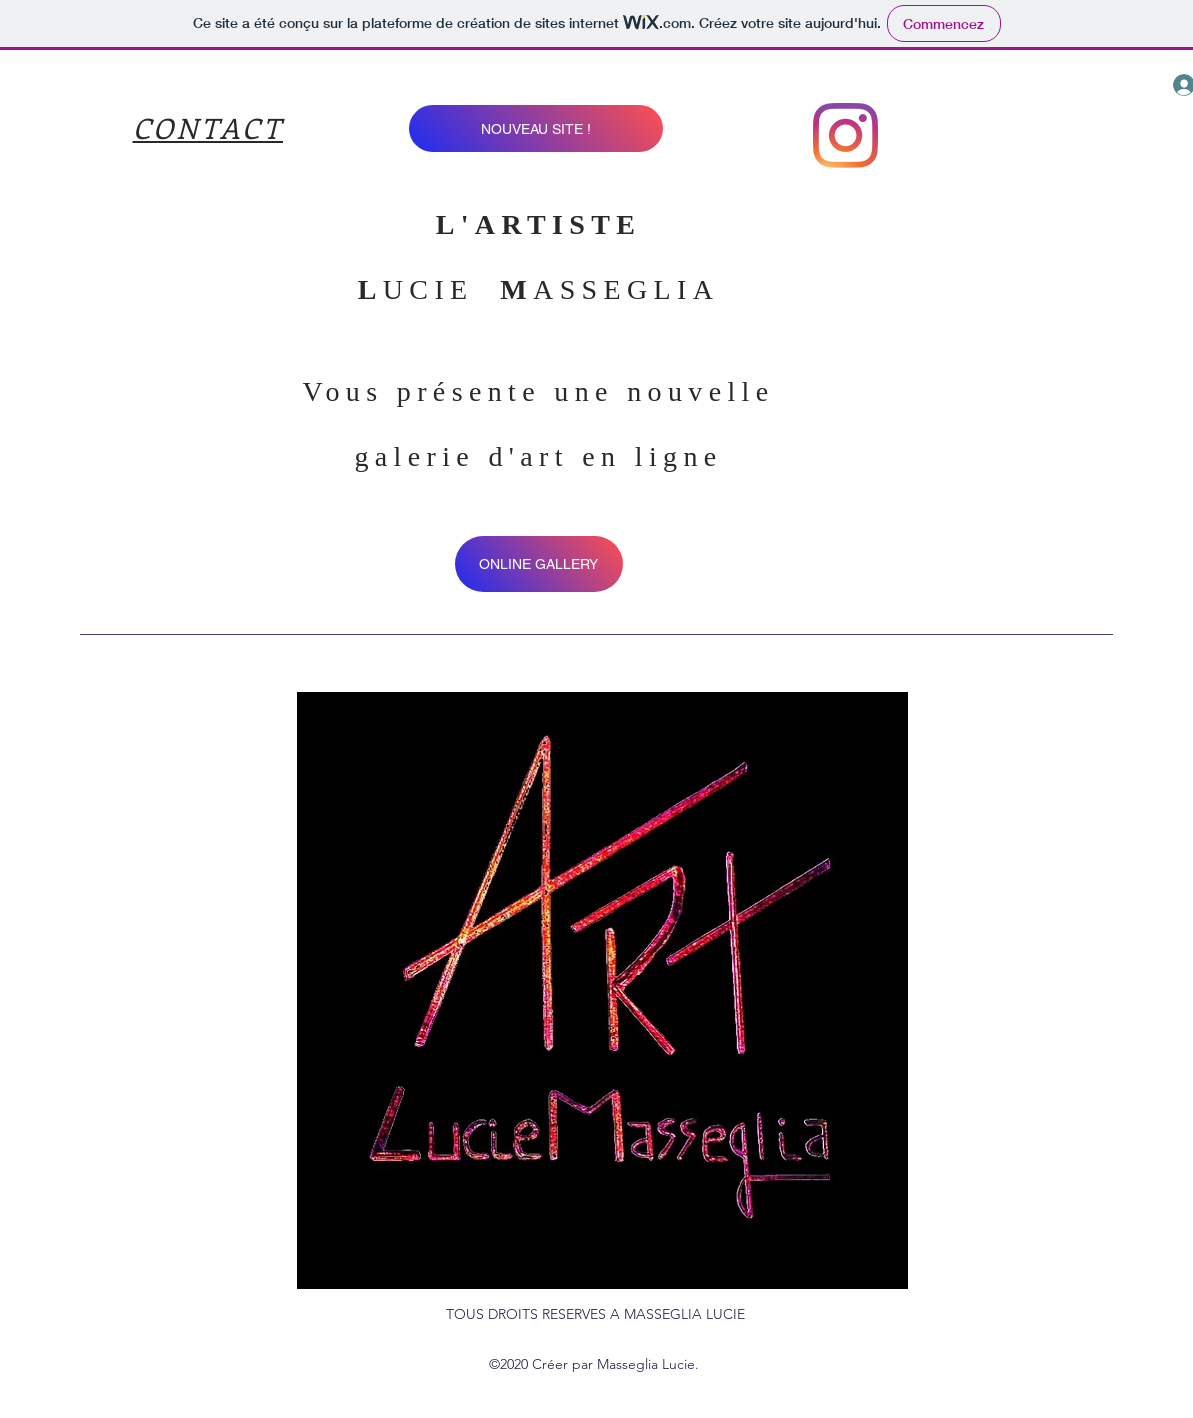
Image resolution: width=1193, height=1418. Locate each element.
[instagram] (845, 135)
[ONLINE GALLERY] (539, 564)
